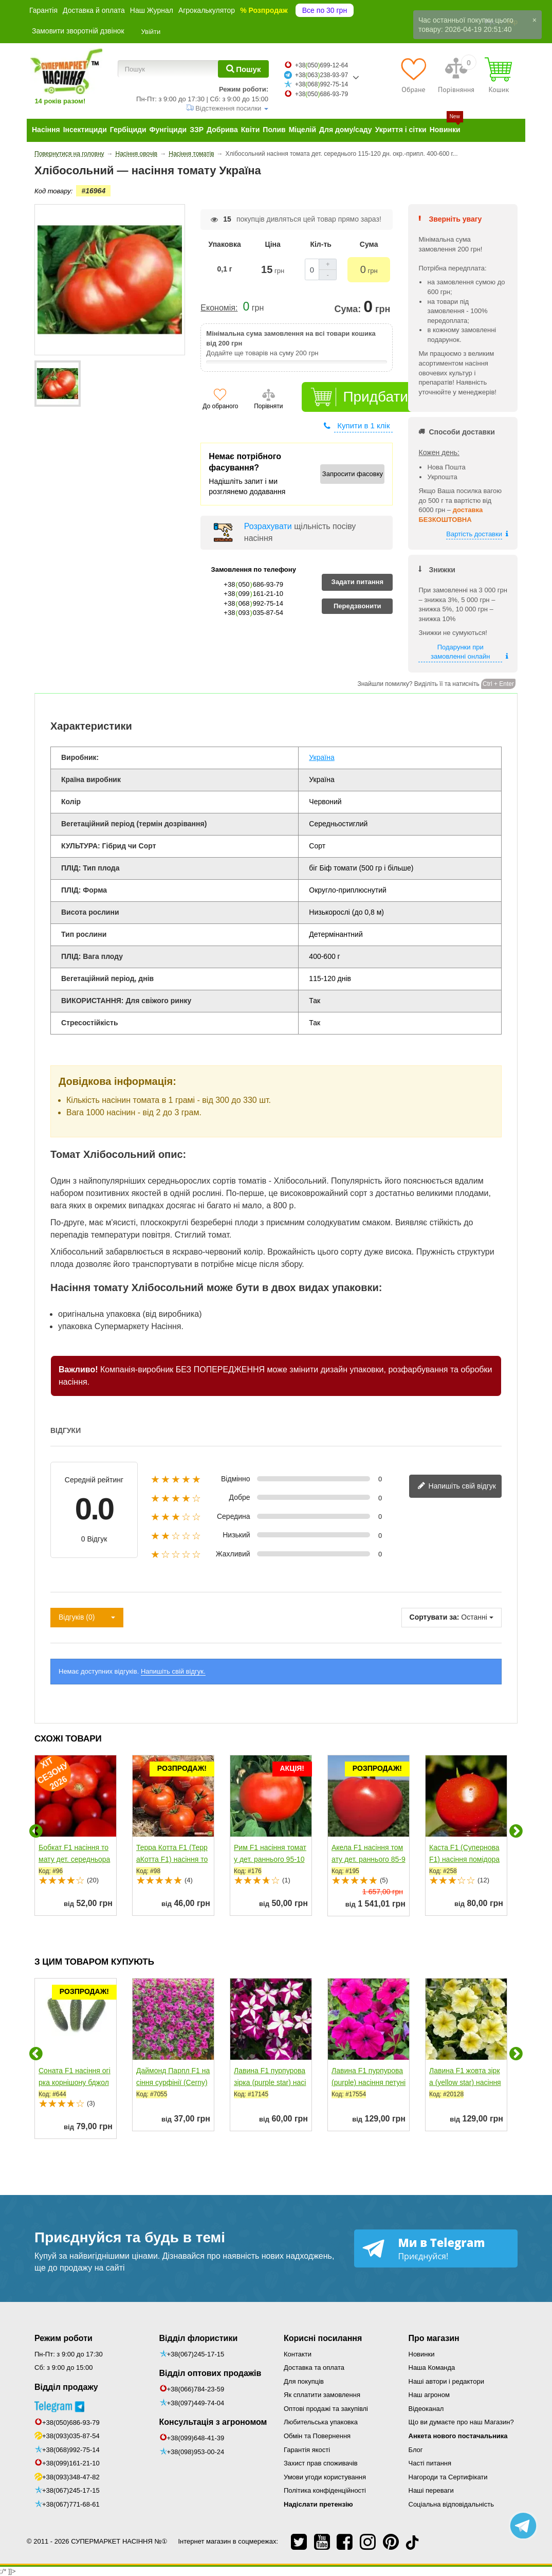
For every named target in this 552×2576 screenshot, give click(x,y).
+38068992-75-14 (321, 84)
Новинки (422, 2354)
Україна (321, 757)
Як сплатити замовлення (322, 2395)
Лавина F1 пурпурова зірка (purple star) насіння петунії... (270, 2082)
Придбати (375, 397)
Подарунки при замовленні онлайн (460, 652)
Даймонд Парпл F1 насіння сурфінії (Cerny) (173, 2076)
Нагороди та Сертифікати (448, 2477)
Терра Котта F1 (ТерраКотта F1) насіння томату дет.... (172, 1859)
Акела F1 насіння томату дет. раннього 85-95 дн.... (369, 1859)
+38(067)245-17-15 (71, 2490)
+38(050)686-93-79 (71, 2422)
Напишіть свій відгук (456, 1486)
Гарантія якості (307, 2450)
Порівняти (268, 406)
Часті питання (430, 2463)
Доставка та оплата (314, 2367)
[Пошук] (243, 69)
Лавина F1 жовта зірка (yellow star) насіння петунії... (465, 2082)
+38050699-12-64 (321, 65)
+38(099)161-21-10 (71, 2463)
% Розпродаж (264, 10)
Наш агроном (429, 2395)
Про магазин (434, 2338)
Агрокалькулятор (206, 10)
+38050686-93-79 (321, 94)
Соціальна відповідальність (451, 2504)
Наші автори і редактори (446, 2381)
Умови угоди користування (325, 2477)
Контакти (297, 2354)
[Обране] (413, 75)
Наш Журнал (151, 10)
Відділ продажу (66, 2387)
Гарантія (43, 10)
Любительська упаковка (321, 2422)
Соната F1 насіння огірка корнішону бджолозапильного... (75, 2082)
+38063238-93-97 (321, 75)
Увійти (151, 31)
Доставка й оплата (94, 10)
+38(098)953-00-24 (196, 2452)
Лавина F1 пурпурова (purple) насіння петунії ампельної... (369, 2082)
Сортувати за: (434, 1617)
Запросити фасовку (352, 474)
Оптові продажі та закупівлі (326, 2408)
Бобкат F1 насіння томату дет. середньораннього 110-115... (74, 1859)
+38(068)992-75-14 (71, 2450)
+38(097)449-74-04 (196, 2403)
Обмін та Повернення (317, 2436)
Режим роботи (63, 2338)
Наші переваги (431, 2490)
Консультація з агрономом (213, 2422)
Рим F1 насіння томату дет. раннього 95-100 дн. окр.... (270, 1859)
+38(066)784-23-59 (196, 2389)
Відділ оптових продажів (210, 2373)
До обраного (220, 406)
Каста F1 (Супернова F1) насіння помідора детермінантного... (464, 1859)
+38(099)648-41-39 (196, 2438)
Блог (416, 2450)
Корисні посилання (323, 2338)
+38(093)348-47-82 (71, 2477)
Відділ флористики (198, 2338)
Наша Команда (432, 2367)
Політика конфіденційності (325, 2490)
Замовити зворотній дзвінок (78, 31)
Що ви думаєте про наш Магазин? (461, 2422)
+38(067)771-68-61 (71, 2504)
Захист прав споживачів (321, 2463)
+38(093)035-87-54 (71, 2436)
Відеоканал (426, 2408)
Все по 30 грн (324, 10)
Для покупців (304, 2381)
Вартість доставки (474, 534)
